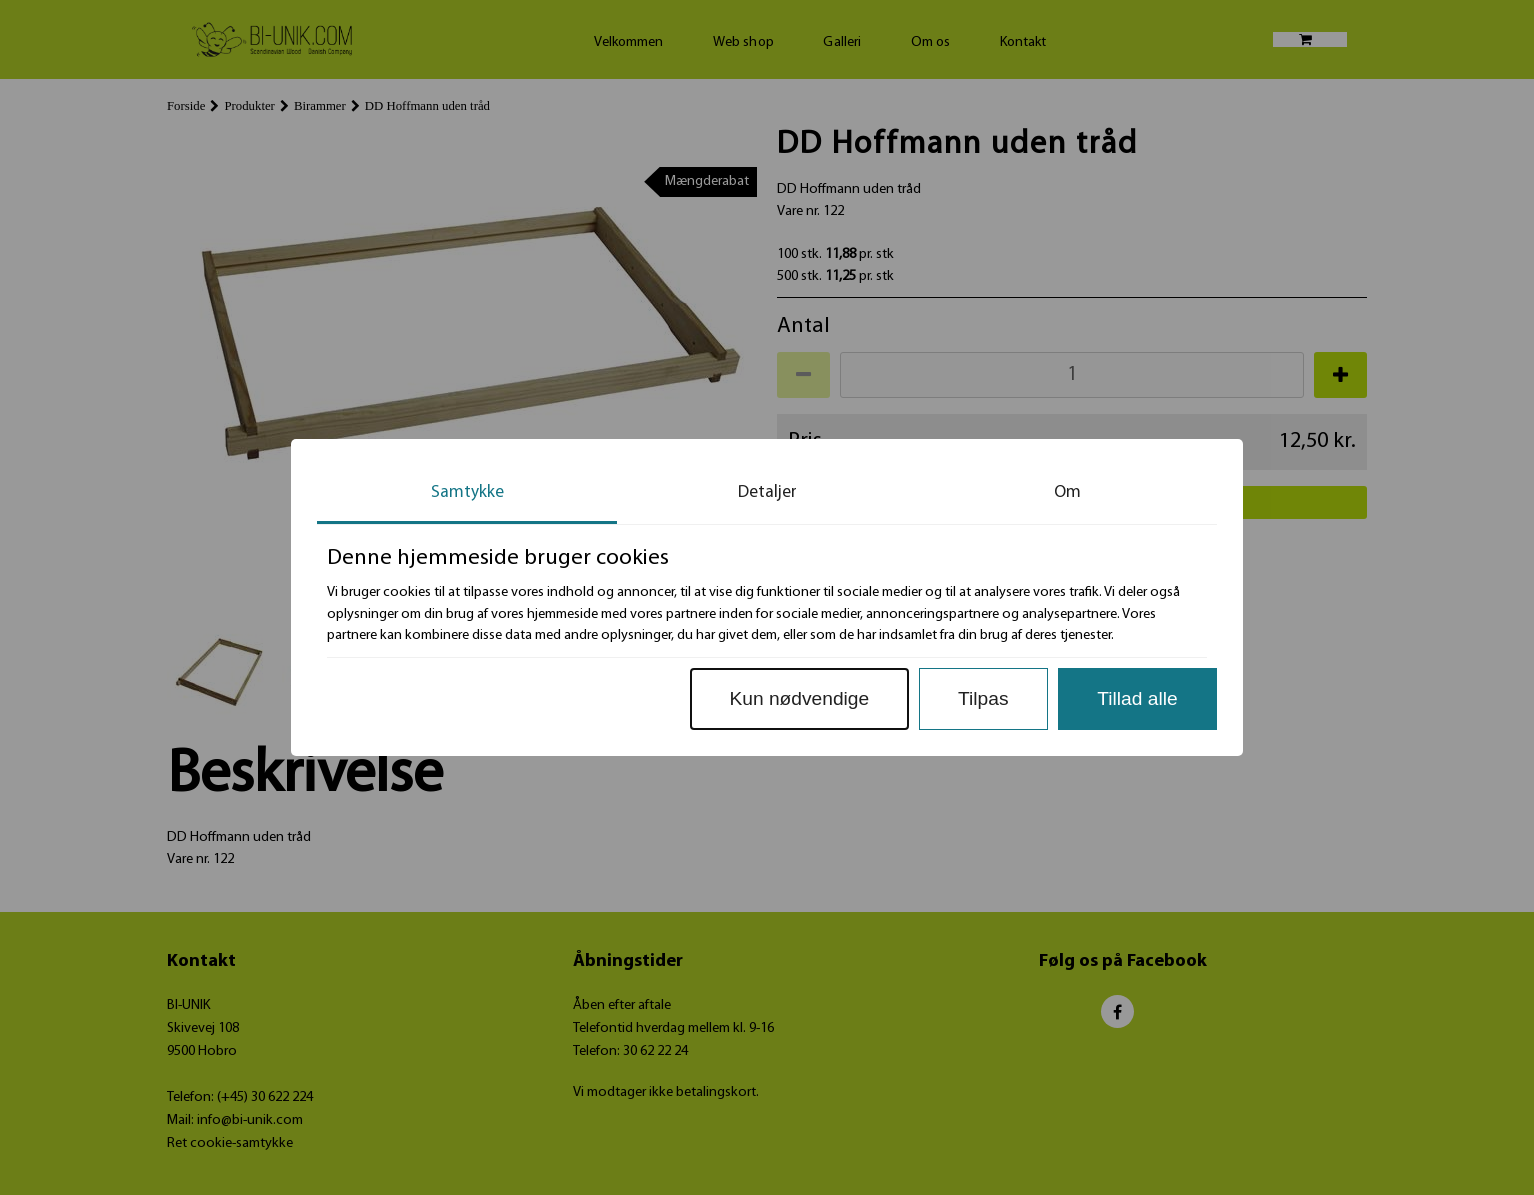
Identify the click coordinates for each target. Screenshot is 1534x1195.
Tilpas (983, 698)
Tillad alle (1137, 698)
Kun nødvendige (799, 698)
